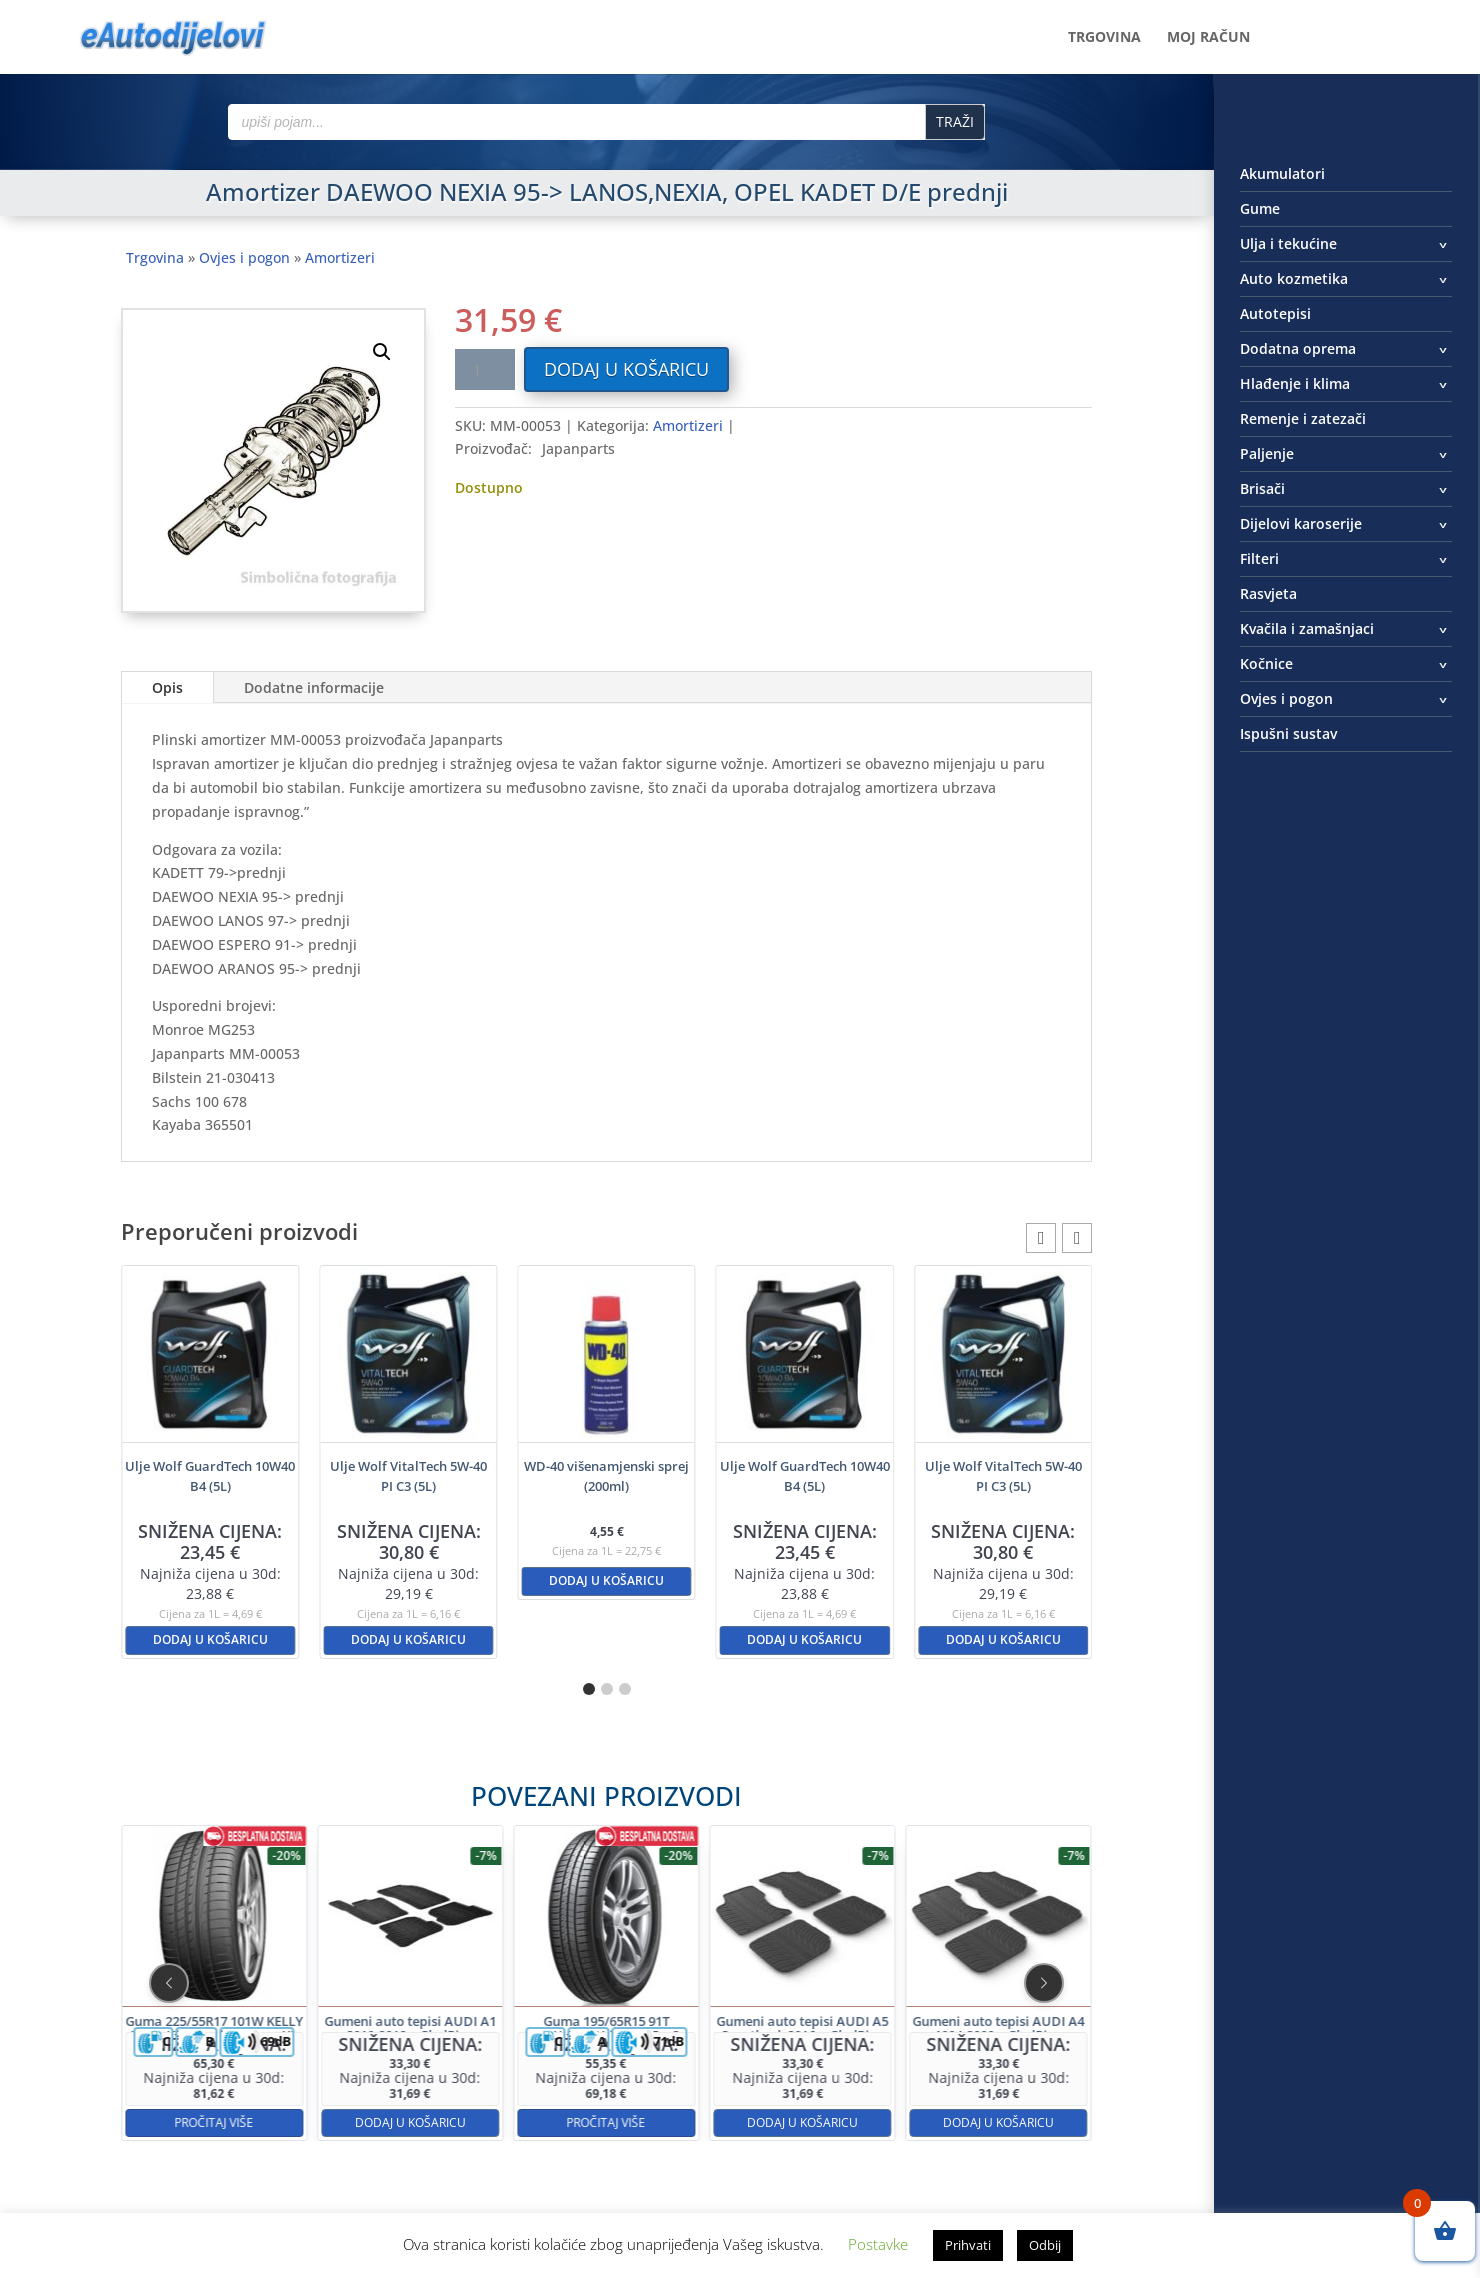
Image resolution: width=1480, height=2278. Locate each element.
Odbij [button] (1045, 2245)
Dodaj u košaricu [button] (210, 1639)
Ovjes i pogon (244, 257)
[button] (382, 352)
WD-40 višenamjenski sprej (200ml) (606, 1476)
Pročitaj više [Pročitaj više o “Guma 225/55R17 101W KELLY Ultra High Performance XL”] (397, 2047)
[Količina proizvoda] (485, 369)
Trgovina (1104, 38)
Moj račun (1208, 38)
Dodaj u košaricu (626, 369)
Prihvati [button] (968, 2245)
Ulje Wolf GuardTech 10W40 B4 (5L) (210, 1476)
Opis (167, 687)
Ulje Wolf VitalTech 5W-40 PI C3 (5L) (408, 1476)
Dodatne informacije (314, 687)
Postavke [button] (878, 2244)
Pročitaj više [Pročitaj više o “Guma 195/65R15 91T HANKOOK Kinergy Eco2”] (607, 2047)
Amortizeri (340, 257)
